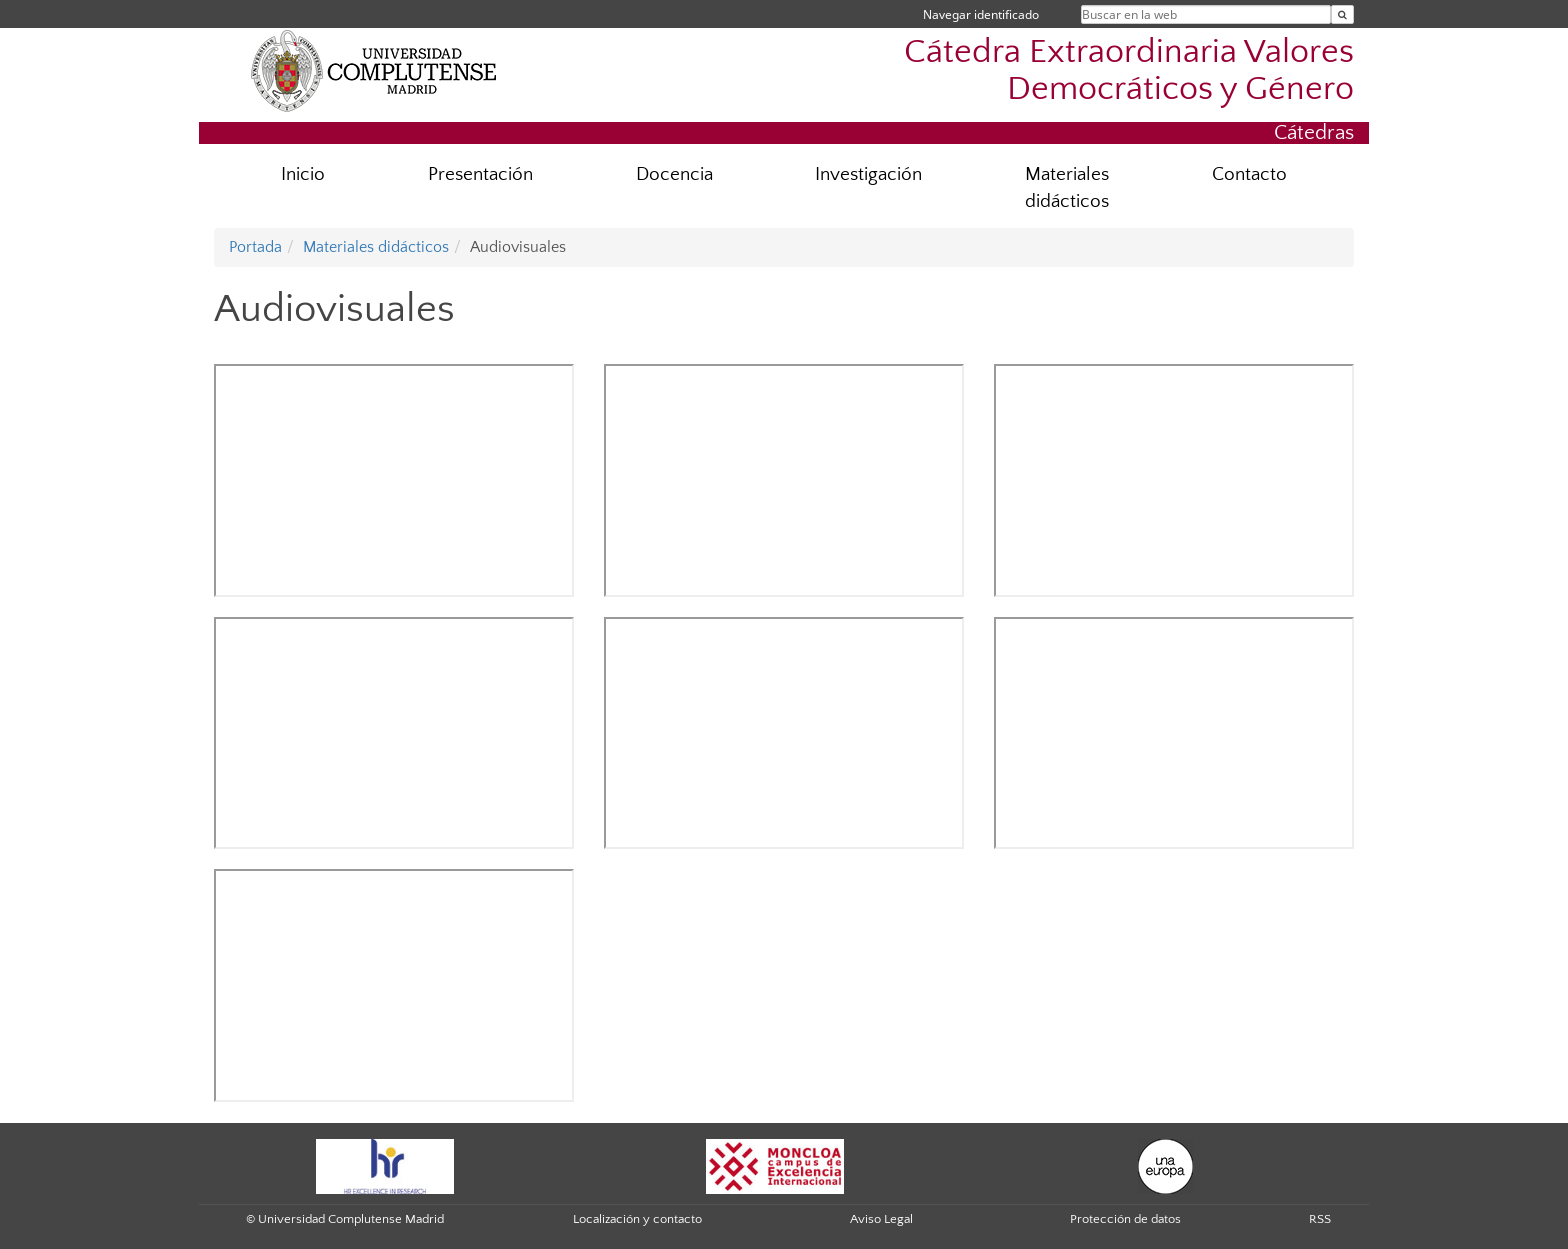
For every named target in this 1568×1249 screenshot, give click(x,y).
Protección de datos (1125, 1219)
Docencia (674, 174)
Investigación (868, 174)
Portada (255, 247)
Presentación (480, 174)
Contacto (1249, 174)
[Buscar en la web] (1342, 14)
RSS (1320, 1219)
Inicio (303, 174)
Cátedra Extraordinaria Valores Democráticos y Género (1129, 71)
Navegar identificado (981, 14)
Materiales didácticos (1067, 188)
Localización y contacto (637, 1219)
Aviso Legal (881, 1219)
